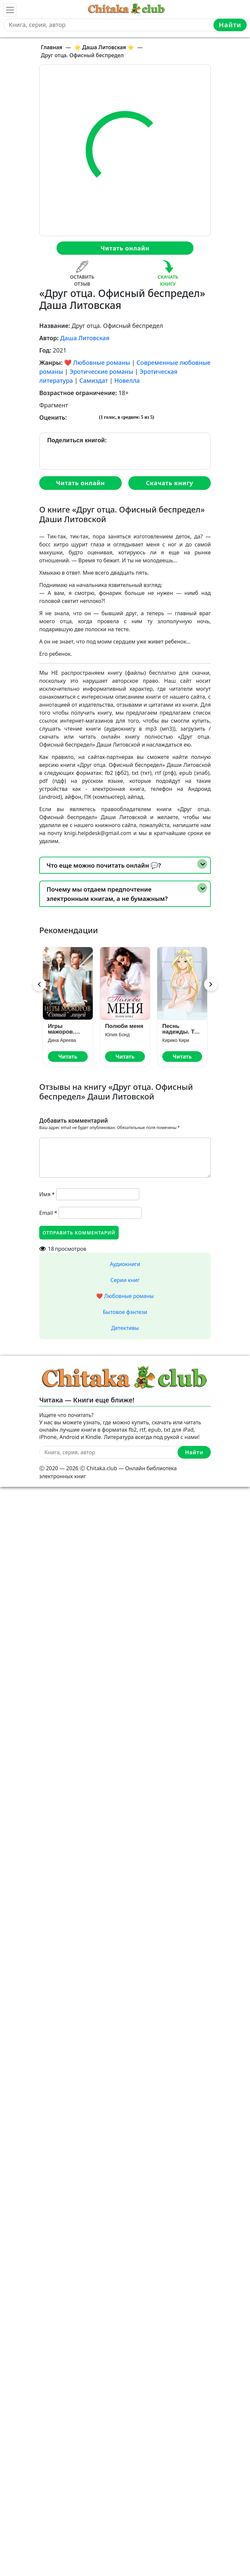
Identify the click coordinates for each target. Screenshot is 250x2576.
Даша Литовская (84, 338)
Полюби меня (124, 1026)
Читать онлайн (124, 248)
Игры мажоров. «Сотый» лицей (61, 1029)
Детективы (125, 1328)
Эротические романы (101, 371)
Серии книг (125, 1280)
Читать (67, 1056)
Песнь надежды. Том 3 (182, 1029)
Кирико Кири (175, 1040)
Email (48, 1212)
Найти (230, 24)
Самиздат (93, 380)
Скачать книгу (169, 483)
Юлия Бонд (117, 1034)
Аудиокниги (125, 1264)
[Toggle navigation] (10, 10)
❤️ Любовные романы (97, 362)
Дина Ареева (62, 1040)
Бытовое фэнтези (125, 1312)
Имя (47, 1194)
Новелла (127, 380)
